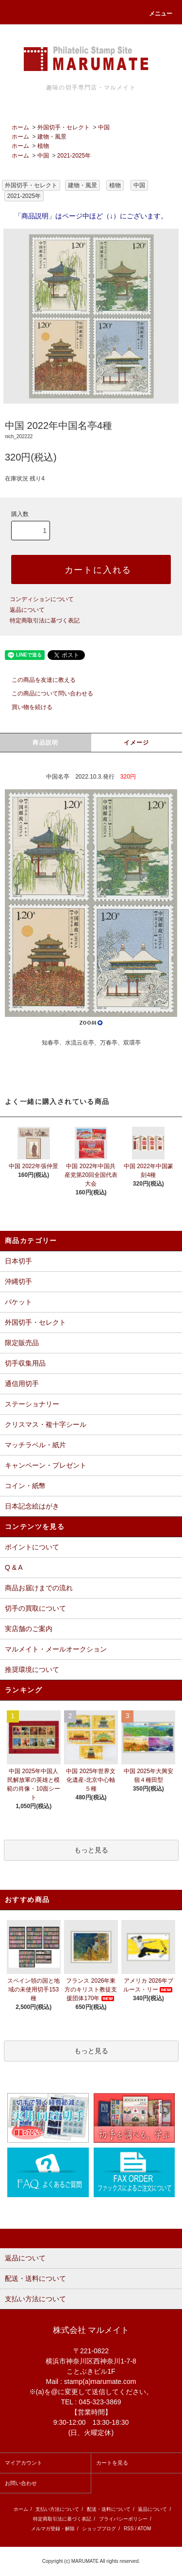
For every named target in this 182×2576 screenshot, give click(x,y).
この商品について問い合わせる (46, 693)
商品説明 (45, 742)
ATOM (144, 2528)
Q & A (14, 1567)
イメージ (136, 742)
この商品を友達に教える (38, 679)
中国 (104, 127)
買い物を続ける (26, 707)
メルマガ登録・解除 (53, 2528)
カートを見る (112, 2463)
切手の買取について (35, 1608)
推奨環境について (32, 1669)
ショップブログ (99, 2528)
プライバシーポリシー (123, 2519)
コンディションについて (42, 599)
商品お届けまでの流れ (39, 1588)
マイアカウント (23, 2463)
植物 (43, 145)
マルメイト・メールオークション (56, 1649)
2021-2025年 (74, 155)
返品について (27, 609)
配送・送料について (109, 2509)
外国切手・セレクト (63, 127)
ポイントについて (32, 1547)
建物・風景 (51, 136)
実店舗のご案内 (28, 1629)
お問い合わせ (21, 2483)
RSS (129, 2528)
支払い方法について (57, 2509)
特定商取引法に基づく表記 (45, 620)
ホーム (20, 127)
